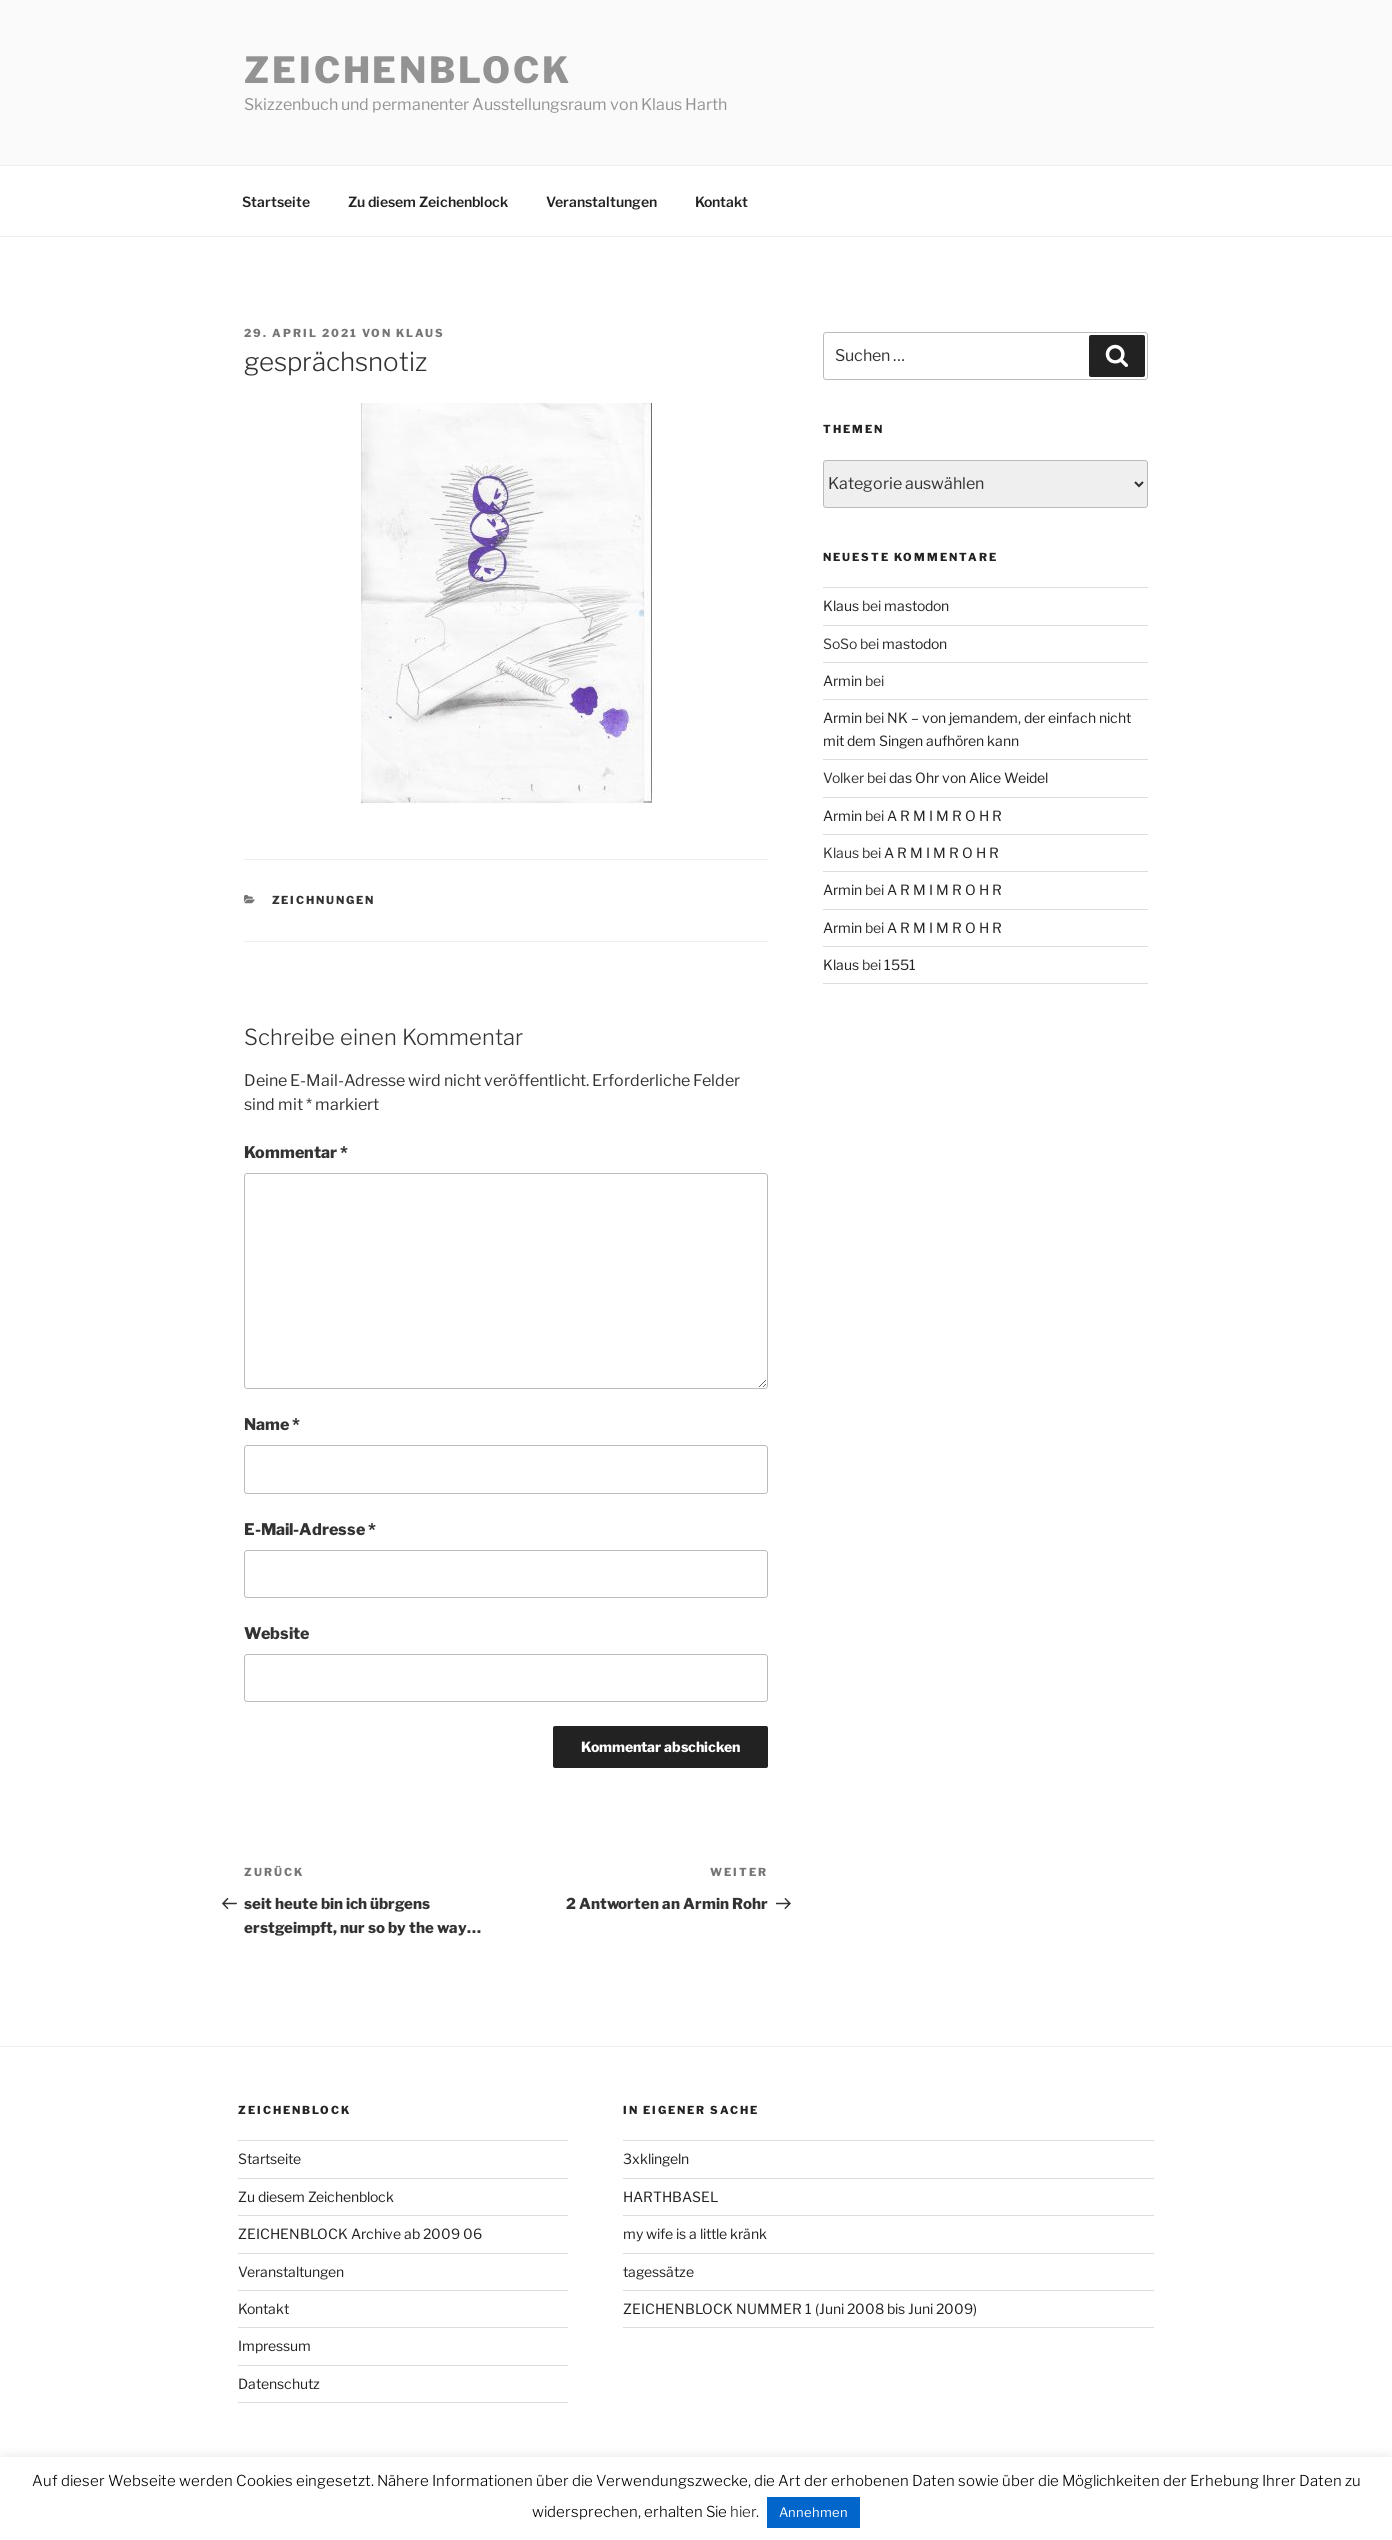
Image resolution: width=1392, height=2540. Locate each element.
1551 (900, 964)
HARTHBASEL (670, 2196)
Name (272, 1424)
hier (743, 2512)
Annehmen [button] (813, 2512)
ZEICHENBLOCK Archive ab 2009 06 (360, 2233)
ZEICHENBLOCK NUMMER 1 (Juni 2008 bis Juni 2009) (800, 2308)
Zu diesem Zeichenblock (428, 201)
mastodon (916, 605)
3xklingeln (656, 2158)
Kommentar (296, 1152)
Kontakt (721, 201)
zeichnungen (324, 900)
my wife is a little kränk (695, 2233)
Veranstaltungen (601, 201)
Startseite (276, 201)
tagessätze (658, 2271)
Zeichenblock (408, 70)
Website (276, 1633)
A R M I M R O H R (944, 815)
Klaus (420, 333)
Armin (842, 680)
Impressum (274, 2345)
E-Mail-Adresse (310, 1529)
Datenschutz (279, 2383)
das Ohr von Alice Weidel (968, 777)
